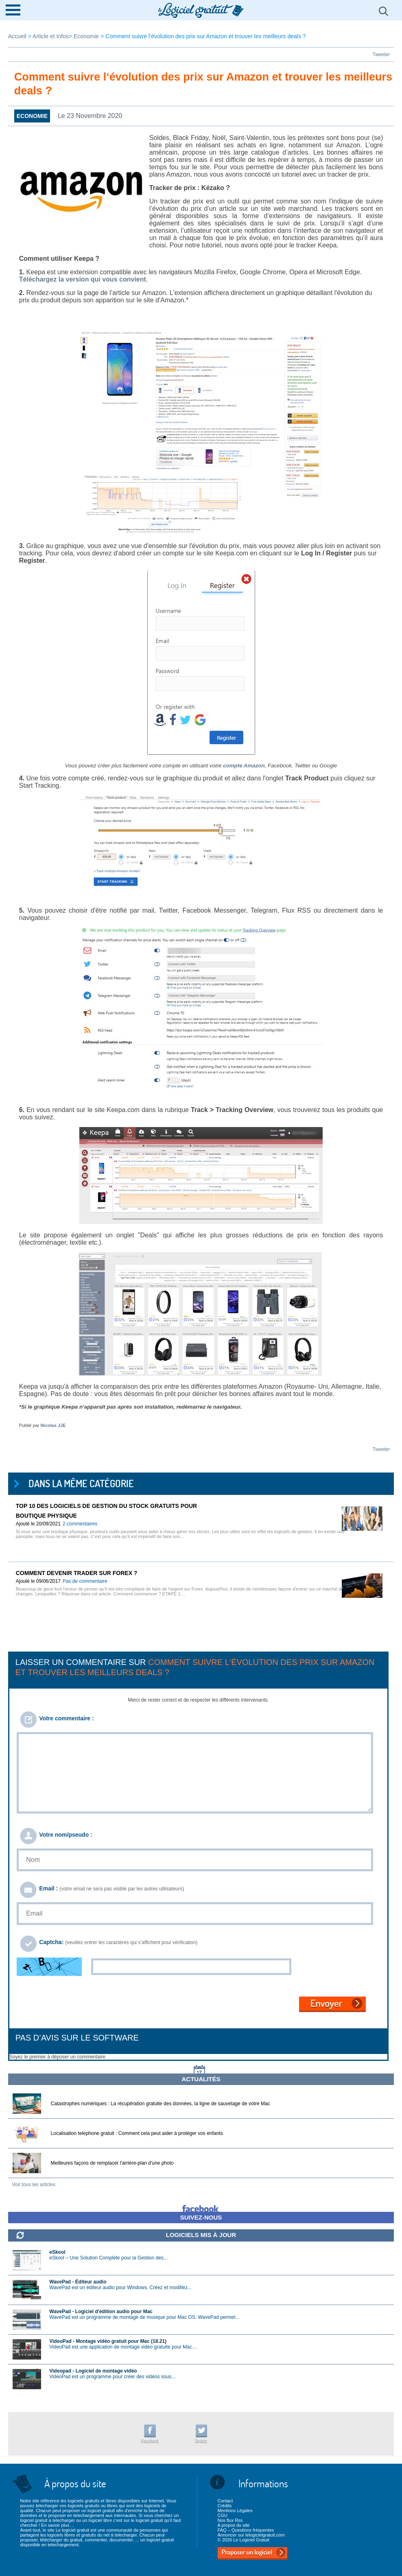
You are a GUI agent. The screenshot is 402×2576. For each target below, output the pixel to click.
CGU (222, 2515)
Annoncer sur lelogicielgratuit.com (250, 2534)
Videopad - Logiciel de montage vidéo (93, 2371)
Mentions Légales (234, 2510)
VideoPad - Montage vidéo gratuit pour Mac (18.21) (107, 2341)
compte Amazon (243, 766)
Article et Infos (51, 36)
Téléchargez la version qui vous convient (82, 279)
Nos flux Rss (230, 2520)
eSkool (57, 2252)
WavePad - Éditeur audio (77, 2282)
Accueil (18, 36)
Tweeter (381, 54)
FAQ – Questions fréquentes (245, 2530)
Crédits (224, 2505)
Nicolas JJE (53, 1425)
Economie (86, 36)
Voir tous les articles (33, 2184)
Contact (225, 2500)
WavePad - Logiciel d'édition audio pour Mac (101, 2311)
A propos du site (233, 2525)
